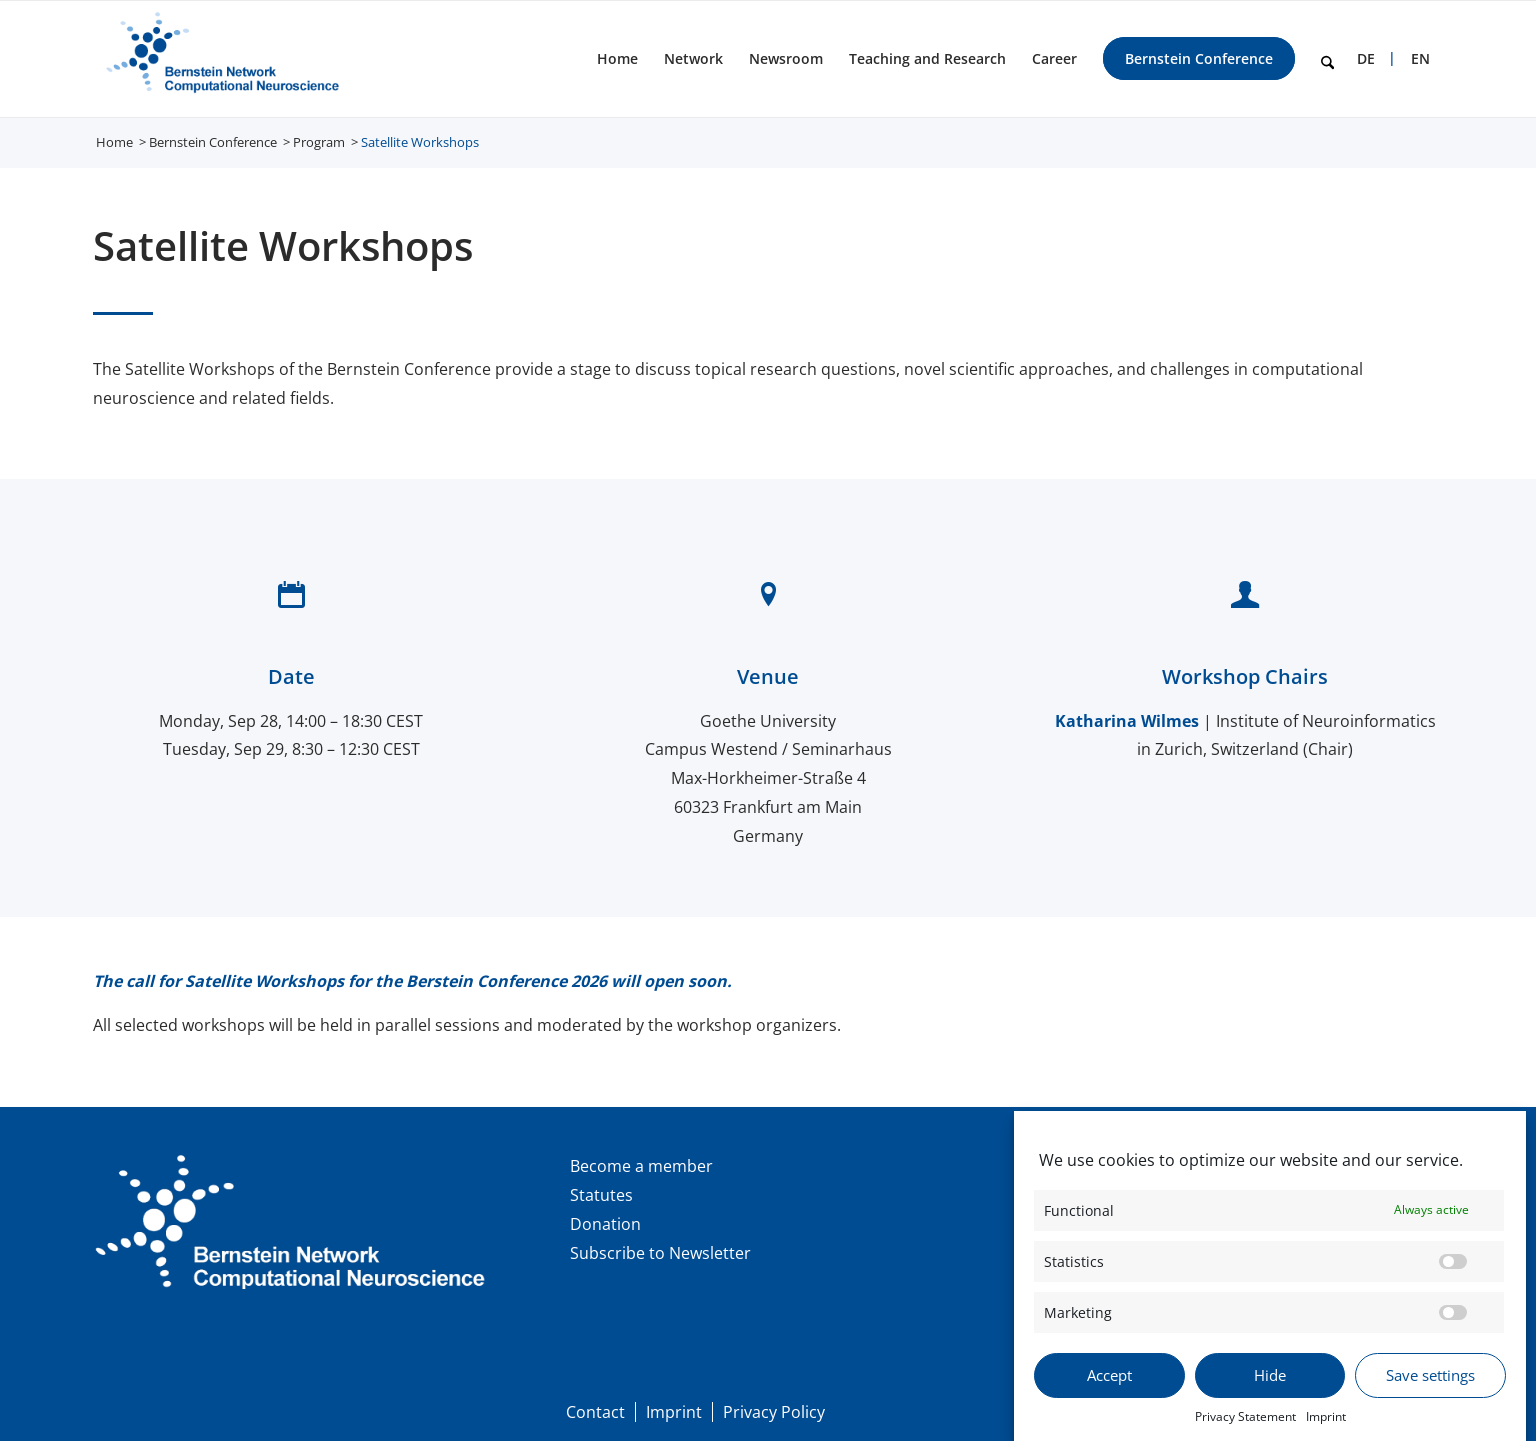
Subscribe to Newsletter (660, 1253)
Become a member (641, 1166)
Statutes (601, 1195)
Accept (1109, 1387)
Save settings (1430, 1387)
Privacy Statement (1245, 1428)
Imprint (1326, 1428)
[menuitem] (617, 59)
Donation (605, 1224)
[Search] (1327, 59)
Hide (1270, 1387)
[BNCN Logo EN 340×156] (219, 59)
